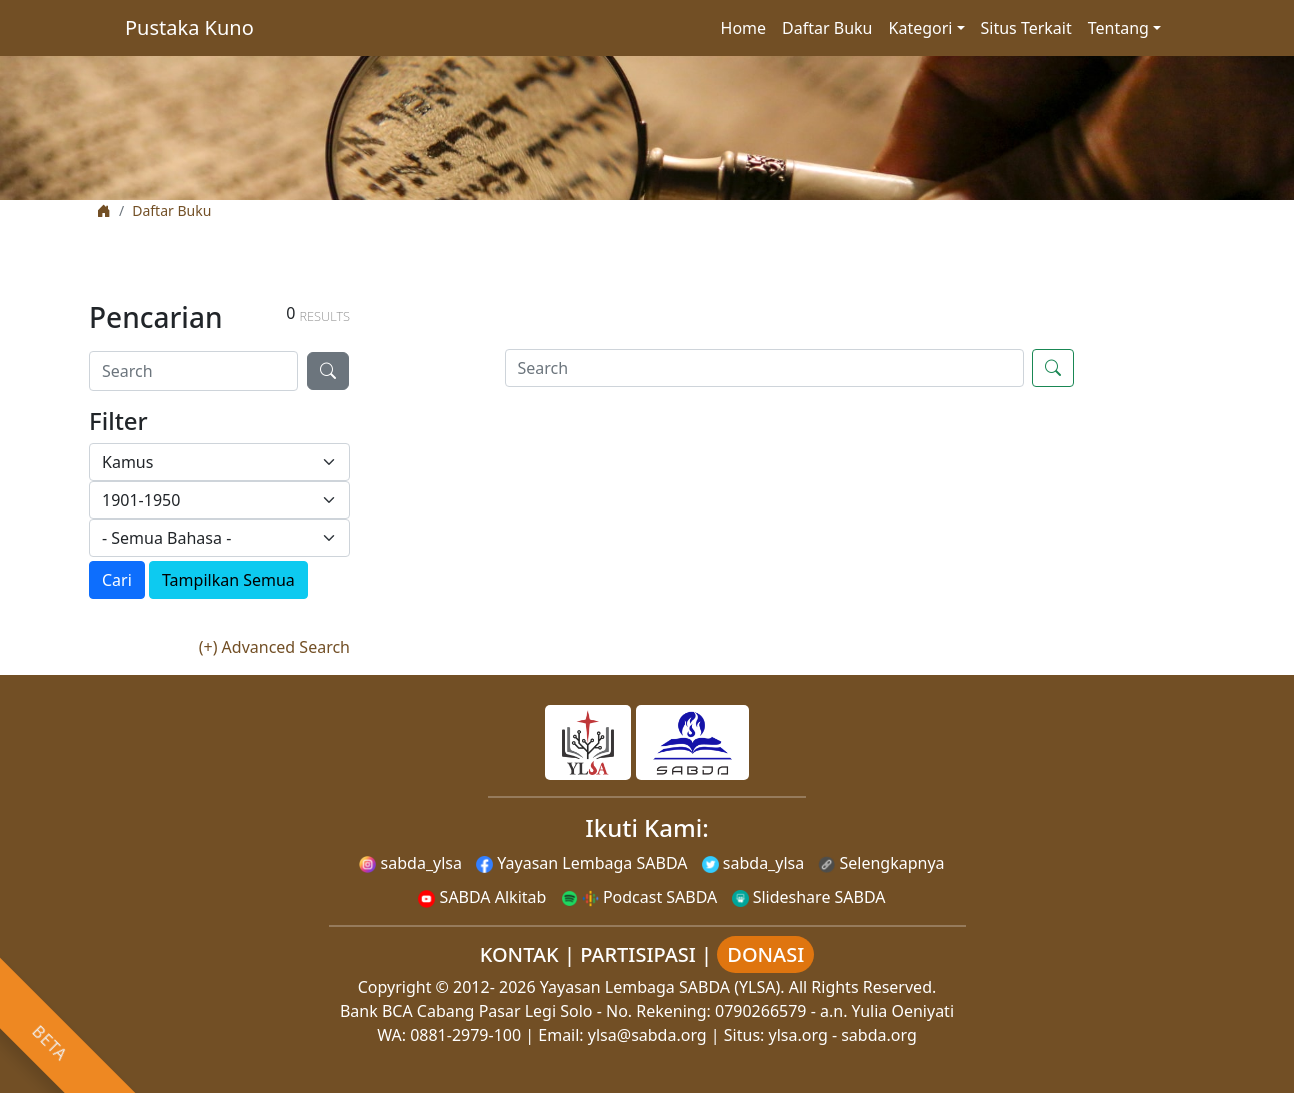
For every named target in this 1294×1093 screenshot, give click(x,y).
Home (744, 28)
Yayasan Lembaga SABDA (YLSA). (662, 987)
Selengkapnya (881, 863)
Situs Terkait (1026, 28)
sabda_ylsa (410, 863)
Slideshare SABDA (809, 897)
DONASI (765, 954)
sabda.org (879, 1035)
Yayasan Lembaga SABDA (581, 863)
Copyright (395, 987)
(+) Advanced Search (274, 647)
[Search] (193, 371)
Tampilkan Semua (228, 580)
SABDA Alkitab (482, 897)
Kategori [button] (921, 28)
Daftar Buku (827, 28)
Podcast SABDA (639, 897)
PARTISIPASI (638, 954)
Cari (117, 580)
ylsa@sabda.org (647, 1035)
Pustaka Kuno (189, 27)
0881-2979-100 (465, 1035)
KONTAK (519, 954)
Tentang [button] (1118, 28)
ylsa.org (798, 1035)
